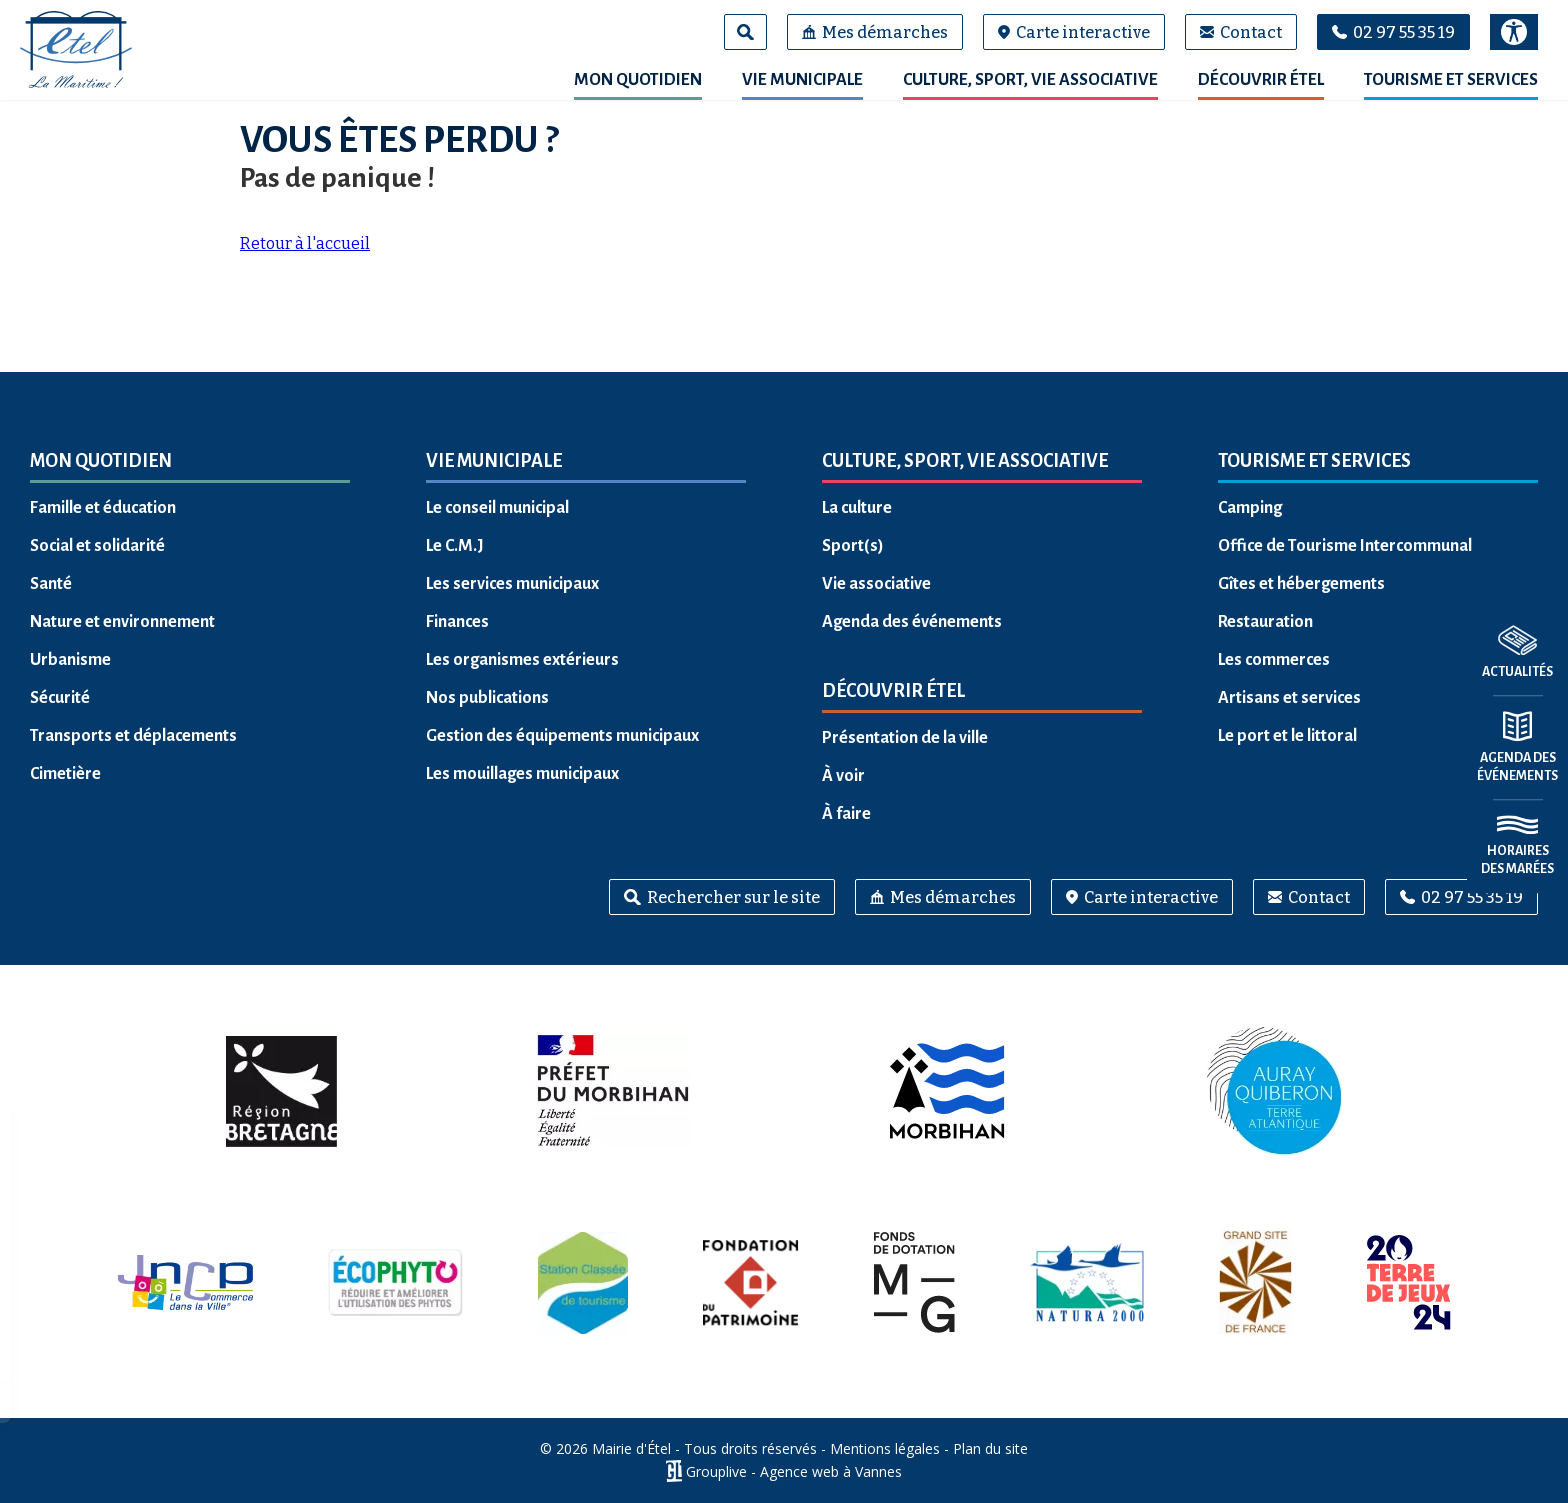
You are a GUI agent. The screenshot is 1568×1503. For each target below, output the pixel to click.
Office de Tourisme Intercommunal (1345, 546)
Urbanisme (70, 660)
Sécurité (60, 698)
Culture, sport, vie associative (1030, 80)
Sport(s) (853, 546)
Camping (1250, 508)
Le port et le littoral (1287, 736)
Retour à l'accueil (305, 243)
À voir (843, 776)
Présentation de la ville (905, 738)
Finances (457, 622)
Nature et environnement (122, 622)
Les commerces (1274, 660)
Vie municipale (802, 80)
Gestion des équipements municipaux (562, 736)
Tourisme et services (1451, 80)
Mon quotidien (638, 80)
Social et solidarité (97, 546)
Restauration (1265, 622)
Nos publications (487, 698)
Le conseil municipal (497, 508)
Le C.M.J (455, 546)
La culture (857, 508)
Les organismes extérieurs (522, 660)
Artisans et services (1289, 698)
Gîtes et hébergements (1301, 584)
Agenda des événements (912, 622)
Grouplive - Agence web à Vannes (794, 1471)
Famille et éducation (103, 508)
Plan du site (990, 1448)
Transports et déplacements (133, 736)
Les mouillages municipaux (522, 774)
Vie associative (876, 584)
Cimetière (65, 774)
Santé (51, 584)
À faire (846, 814)
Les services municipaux (512, 584)
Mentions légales (885, 1448)
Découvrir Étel (1261, 80)
